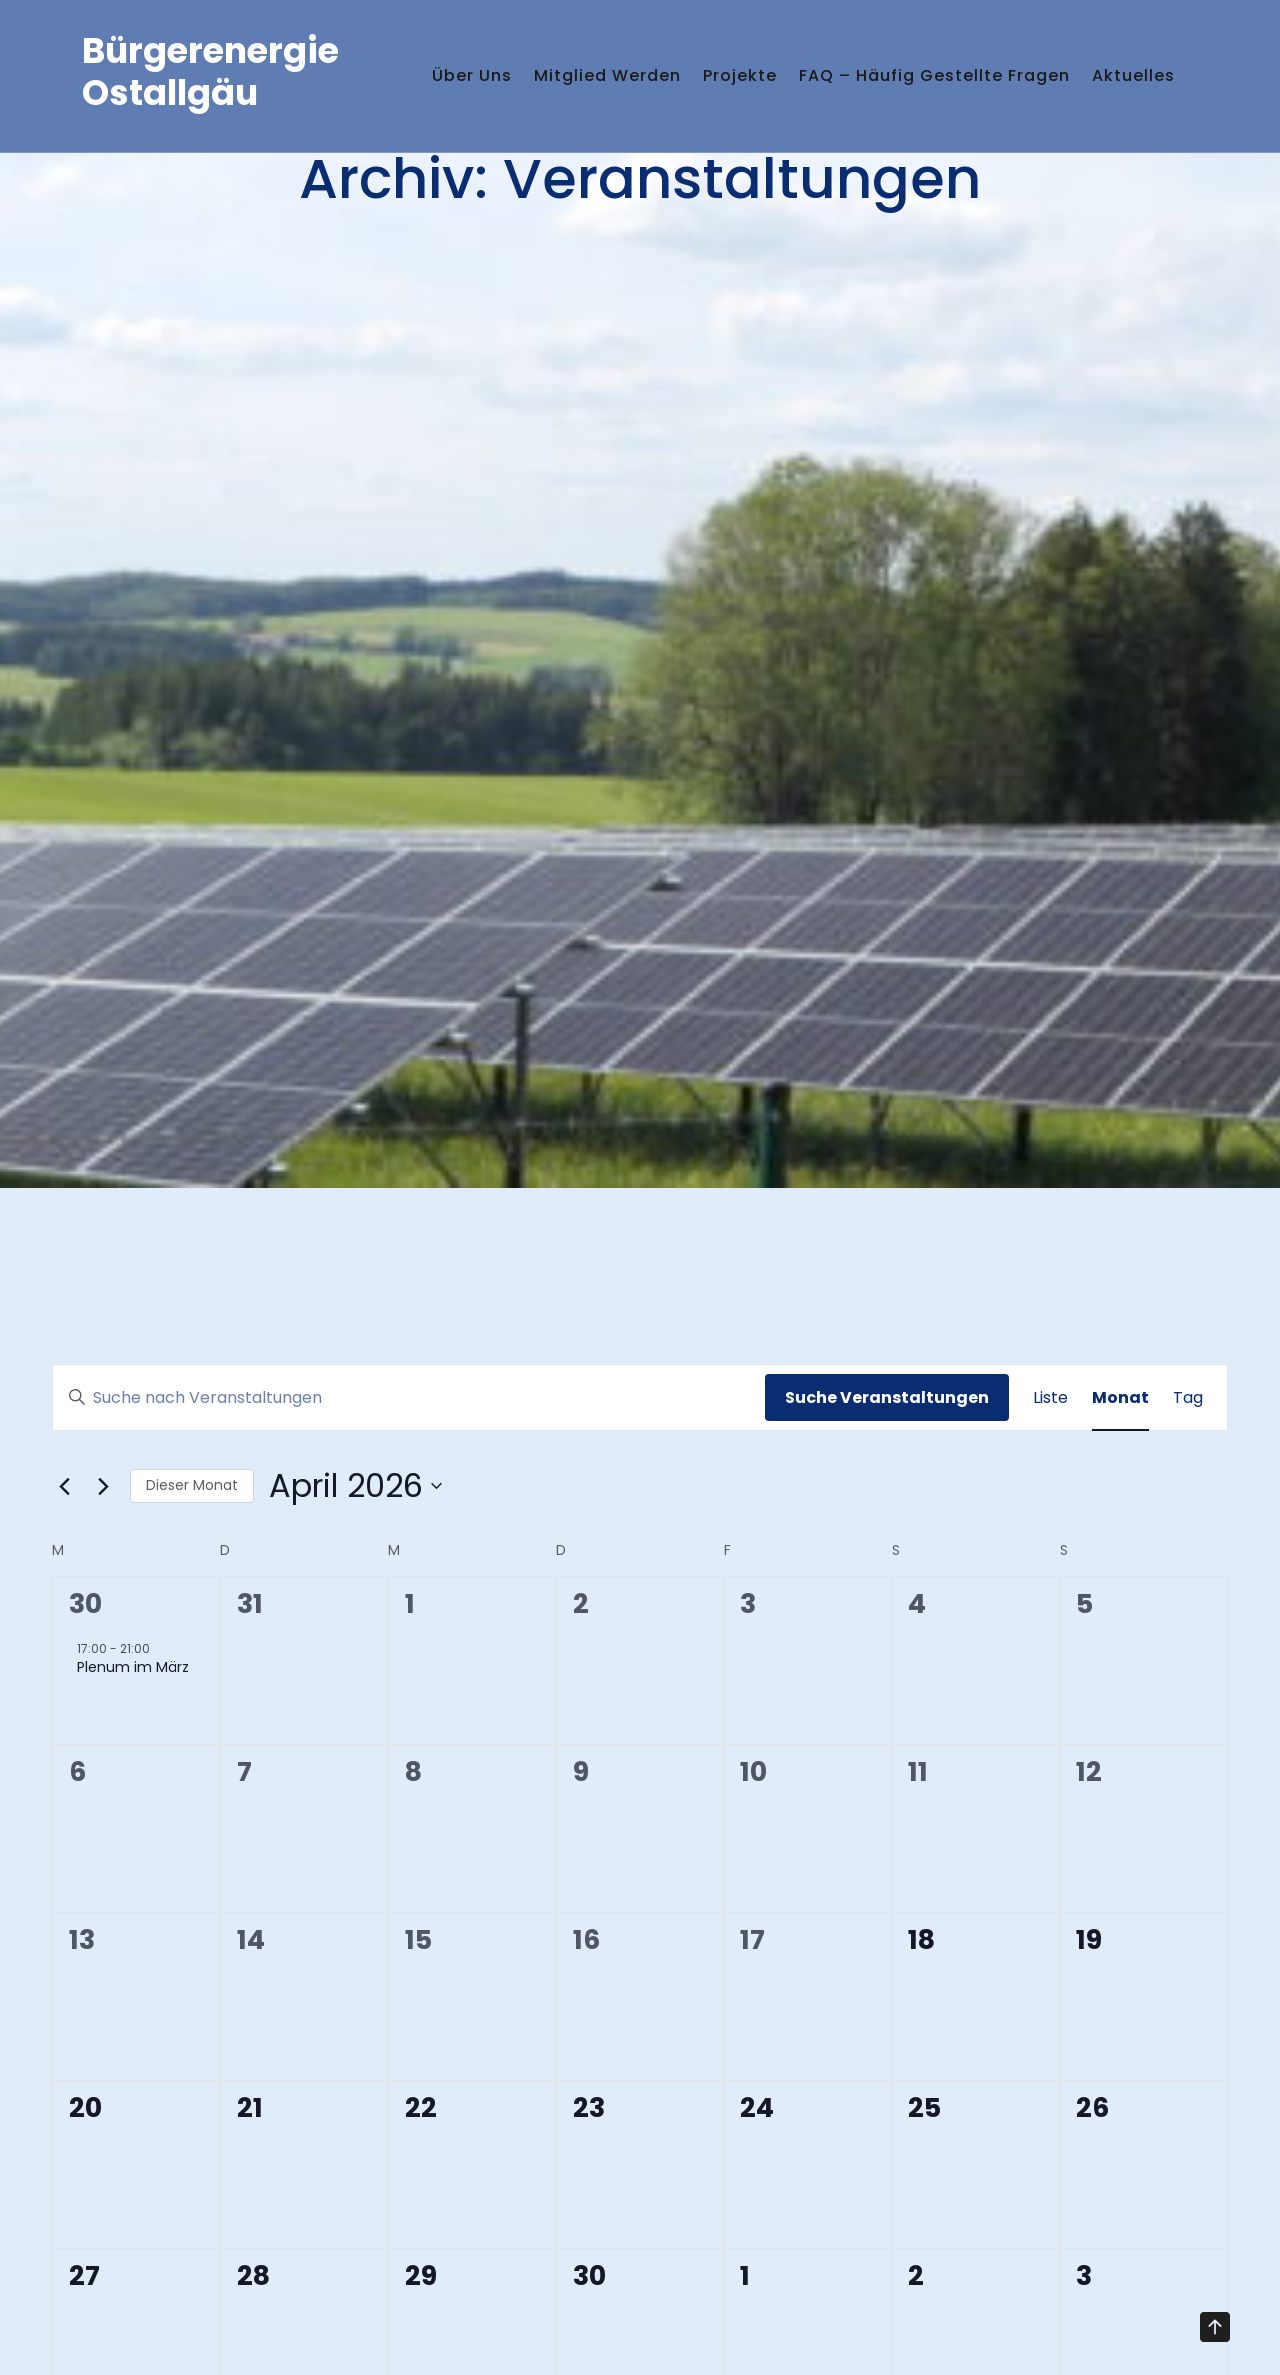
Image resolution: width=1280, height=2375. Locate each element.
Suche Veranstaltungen (887, 1397)
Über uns (439, 60)
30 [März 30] (85, 1603)
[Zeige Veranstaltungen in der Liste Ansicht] (1050, 1398)
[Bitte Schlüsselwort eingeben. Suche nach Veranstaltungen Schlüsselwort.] (409, 1398)
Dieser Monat (192, 1485)
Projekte (743, 60)
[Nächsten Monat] (103, 1486)
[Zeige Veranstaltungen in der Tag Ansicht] (1188, 1398)
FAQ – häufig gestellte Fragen (955, 60)
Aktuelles (440, 122)
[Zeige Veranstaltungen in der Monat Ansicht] (1120, 1398)
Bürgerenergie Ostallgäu (210, 87)
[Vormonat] (64, 1486)
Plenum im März (133, 1667)
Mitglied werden (592, 60)
